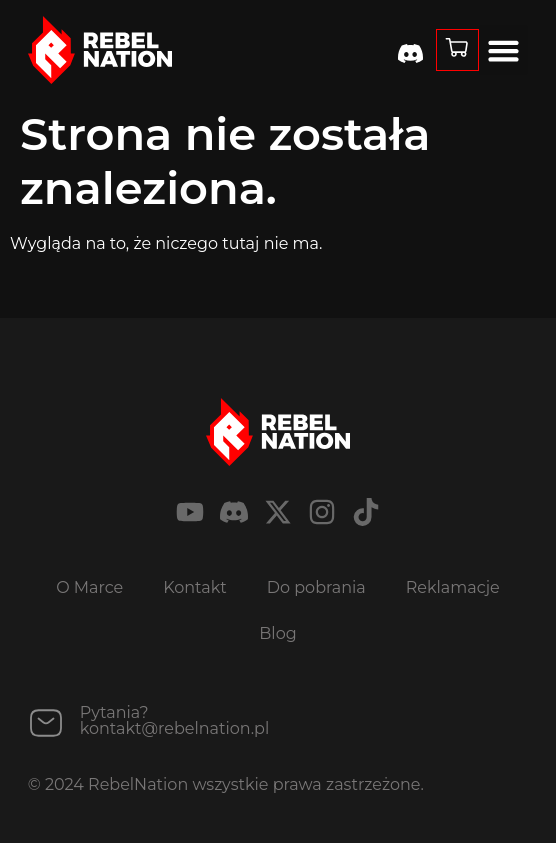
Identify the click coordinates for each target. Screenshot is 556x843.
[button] (504, 50)
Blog (277, 633)
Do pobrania (316, 587)
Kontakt (195, 587)
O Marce (89, 587)
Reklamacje (453, 587)
